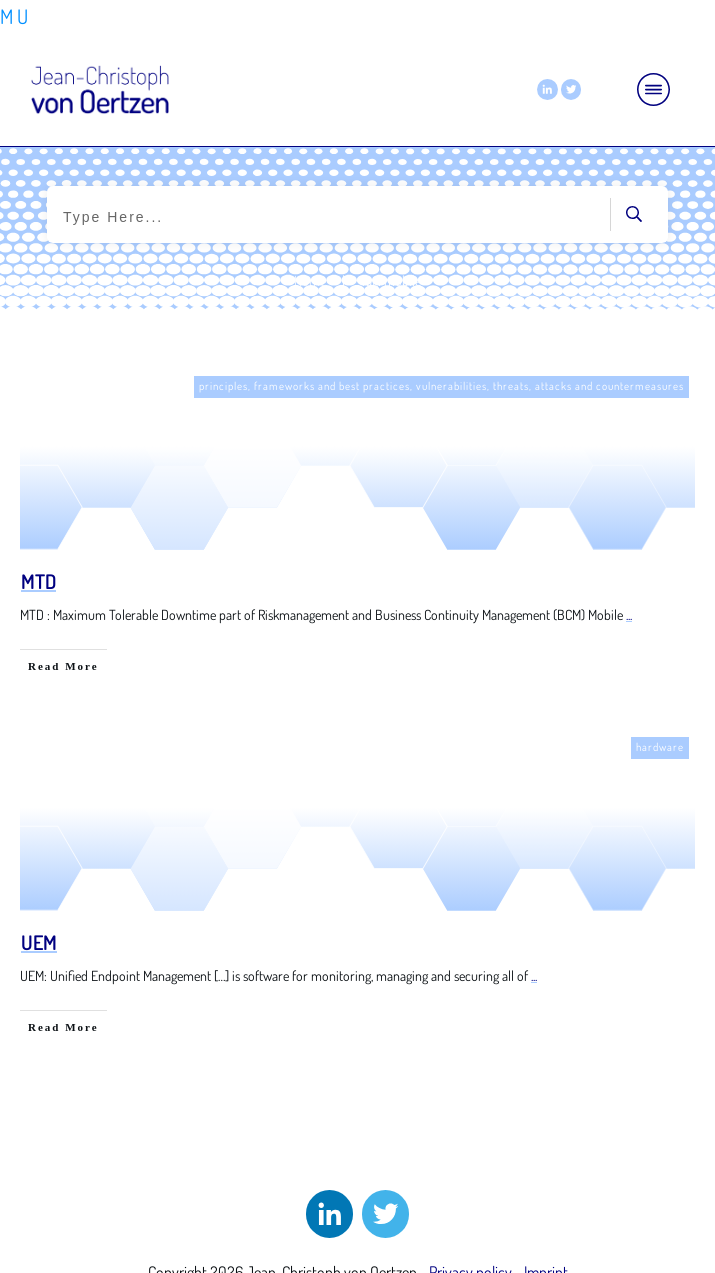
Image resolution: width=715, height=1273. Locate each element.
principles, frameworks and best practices (304, 386)
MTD (38, 581)
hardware (660, 747)
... (629, 614)
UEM (39, 942)
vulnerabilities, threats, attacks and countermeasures (550, 386)
